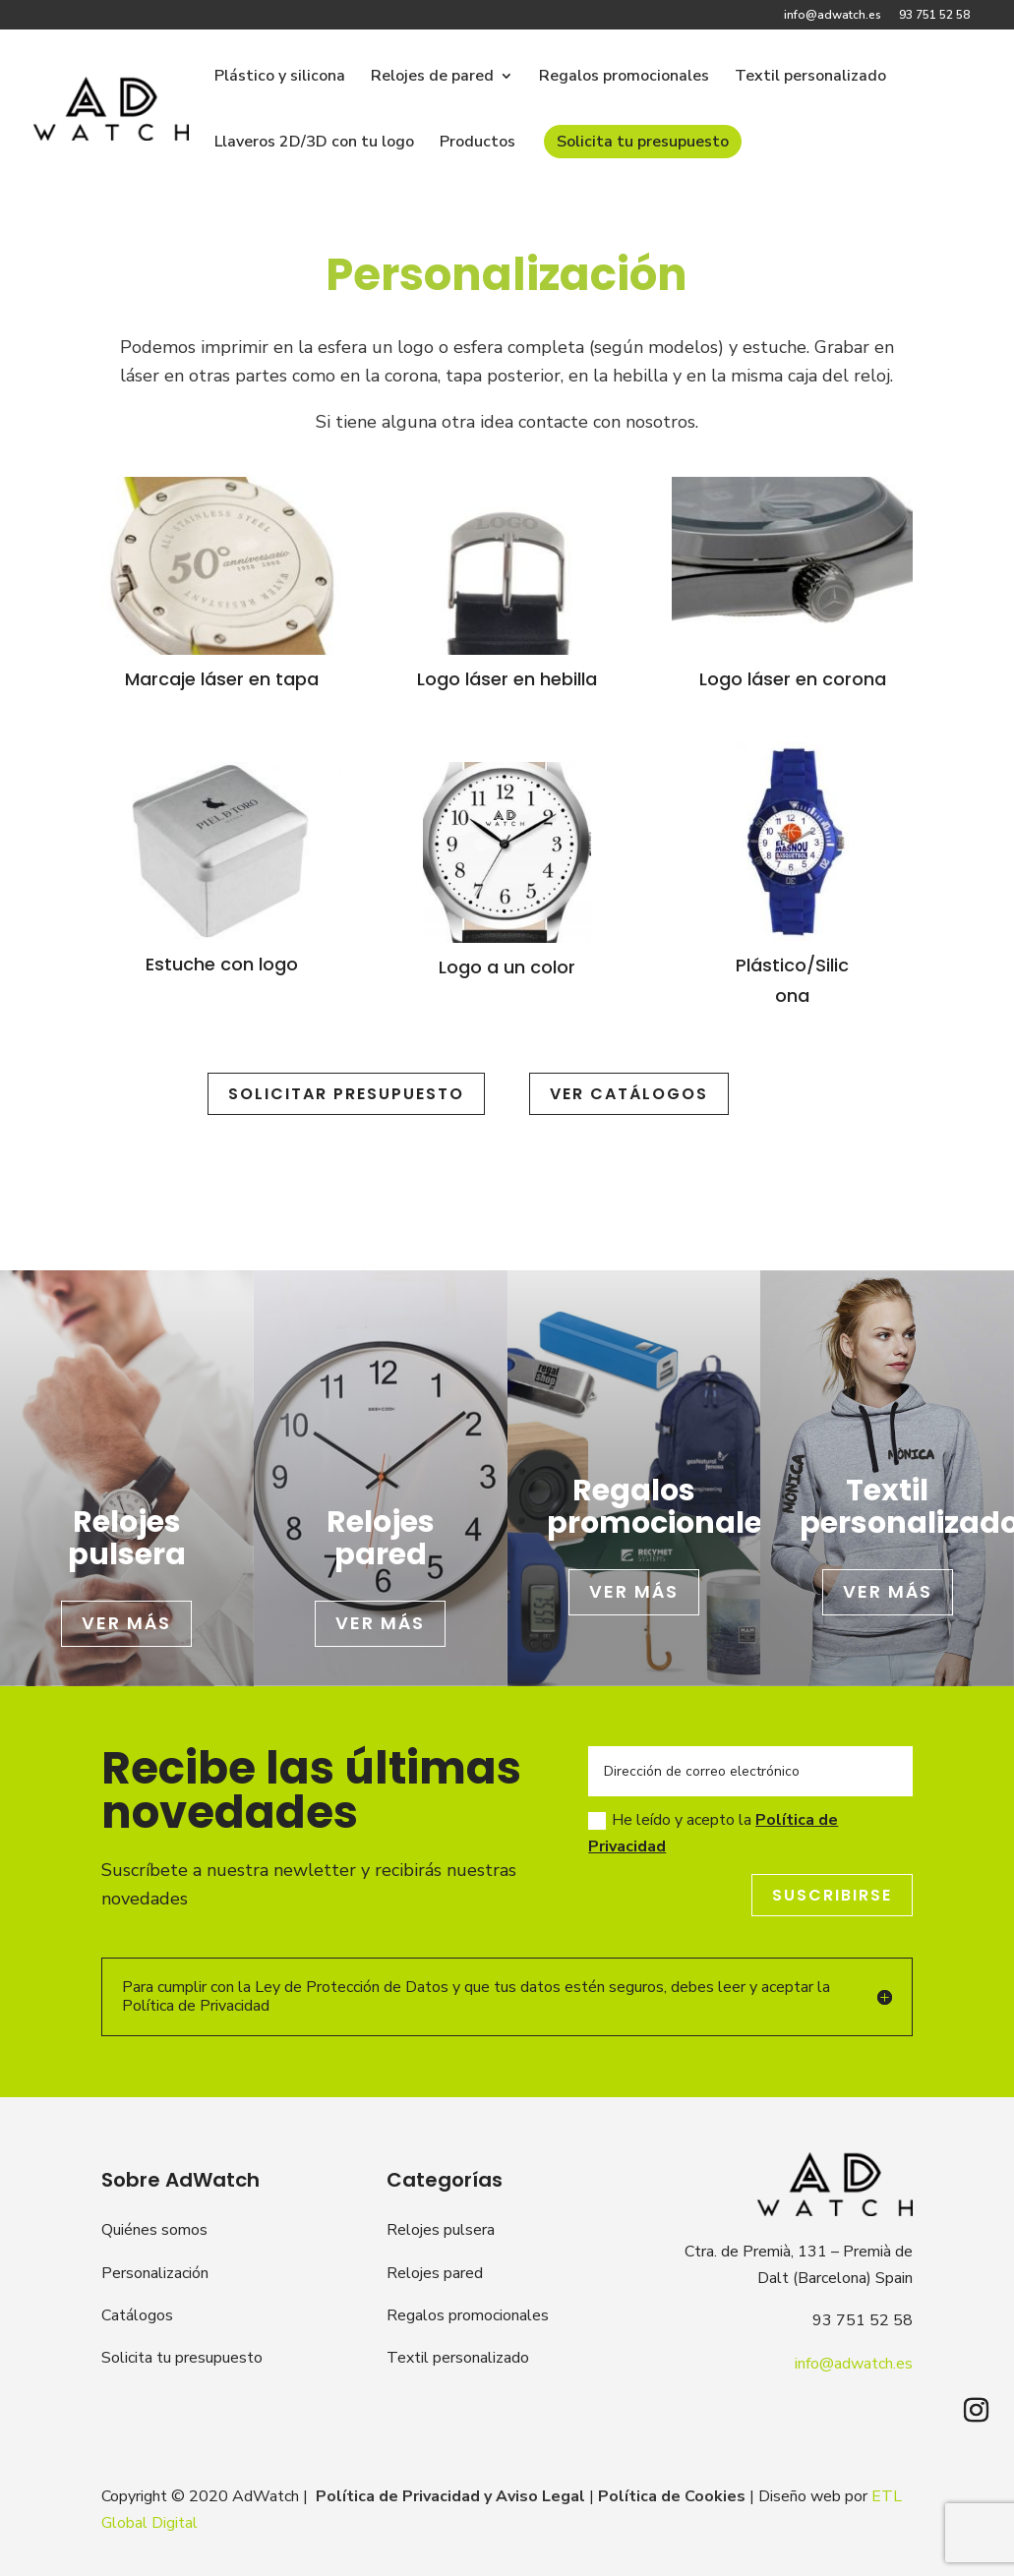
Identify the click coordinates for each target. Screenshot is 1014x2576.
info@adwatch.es (832, 16)
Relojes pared (435, 2273)
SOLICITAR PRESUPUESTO (346, 1094)
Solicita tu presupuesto (643, 141)
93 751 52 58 (934, 16)
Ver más (126, 1622)
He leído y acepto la (713, 1833)
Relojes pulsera (441, 2230)
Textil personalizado (810, 78)
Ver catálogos (629, 1094)
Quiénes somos (154, 2230)
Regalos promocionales (624, 78)
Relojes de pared (432, 78)
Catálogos (137, 2315)
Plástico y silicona (279, 78)
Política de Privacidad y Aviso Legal (450, 2496)
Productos (477, 143)
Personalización (155, 2273)
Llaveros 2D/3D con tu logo (314, 143)
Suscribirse (832, 1895)
